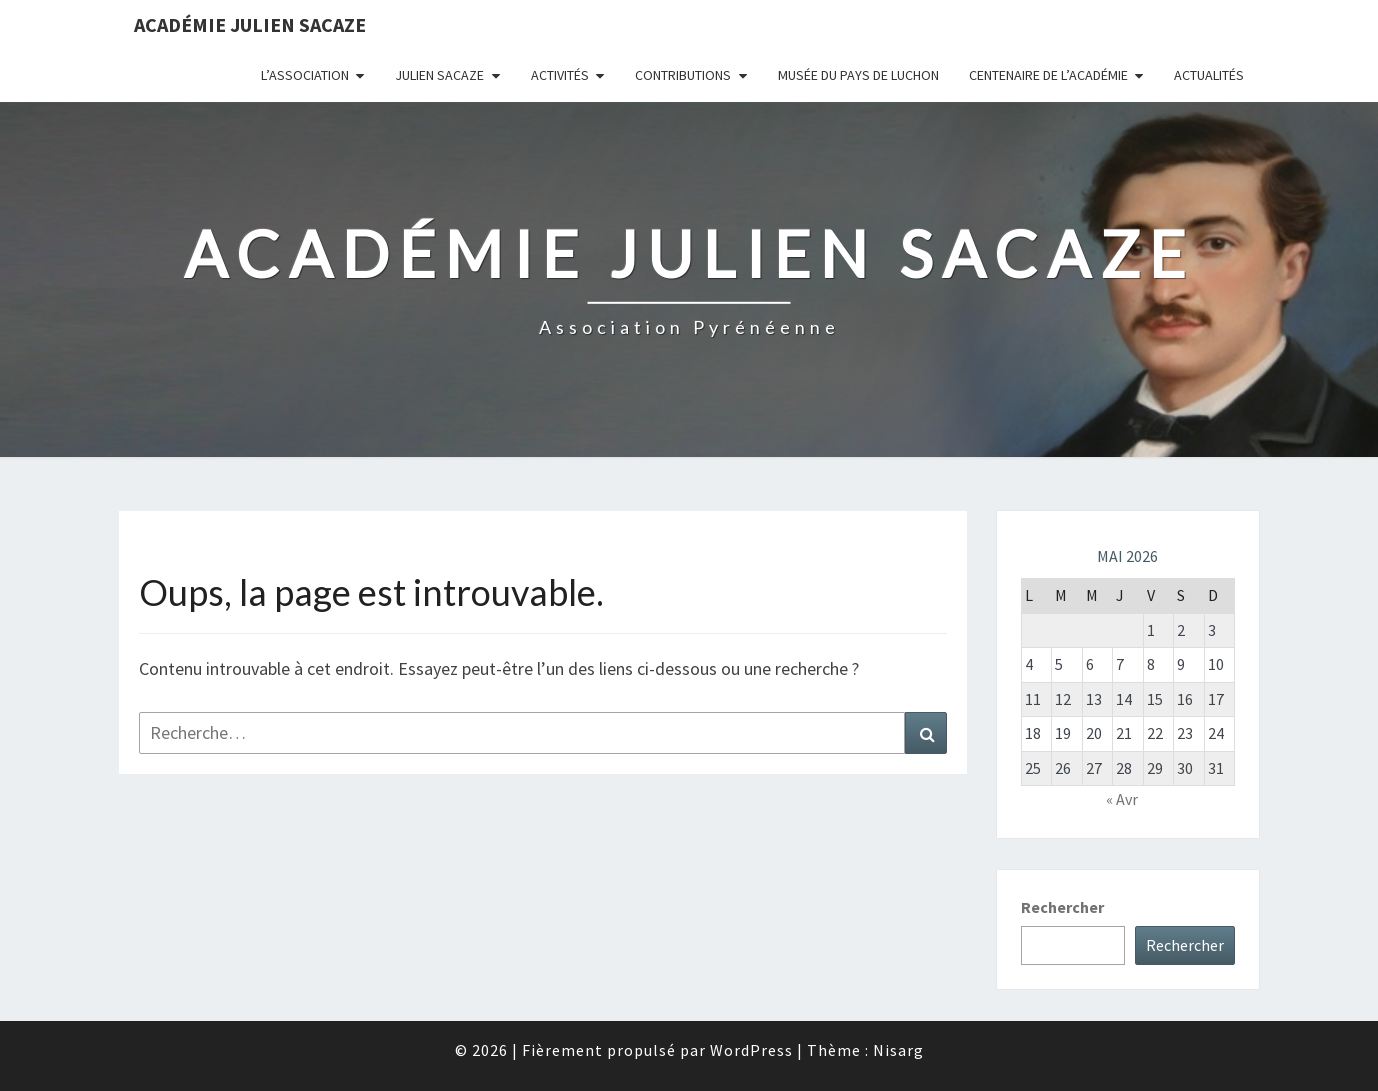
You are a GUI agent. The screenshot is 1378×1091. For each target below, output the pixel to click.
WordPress (751, 1050)
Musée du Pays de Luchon (858, 75)
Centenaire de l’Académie (1048, 75)
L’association (305, 75)
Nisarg (898, 1050)
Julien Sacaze (439, 75)
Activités (560, 75)
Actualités (1209, 75)
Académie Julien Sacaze (250, 24)
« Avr (1122, 799)
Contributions (683, 75)
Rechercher (1062, 907)
